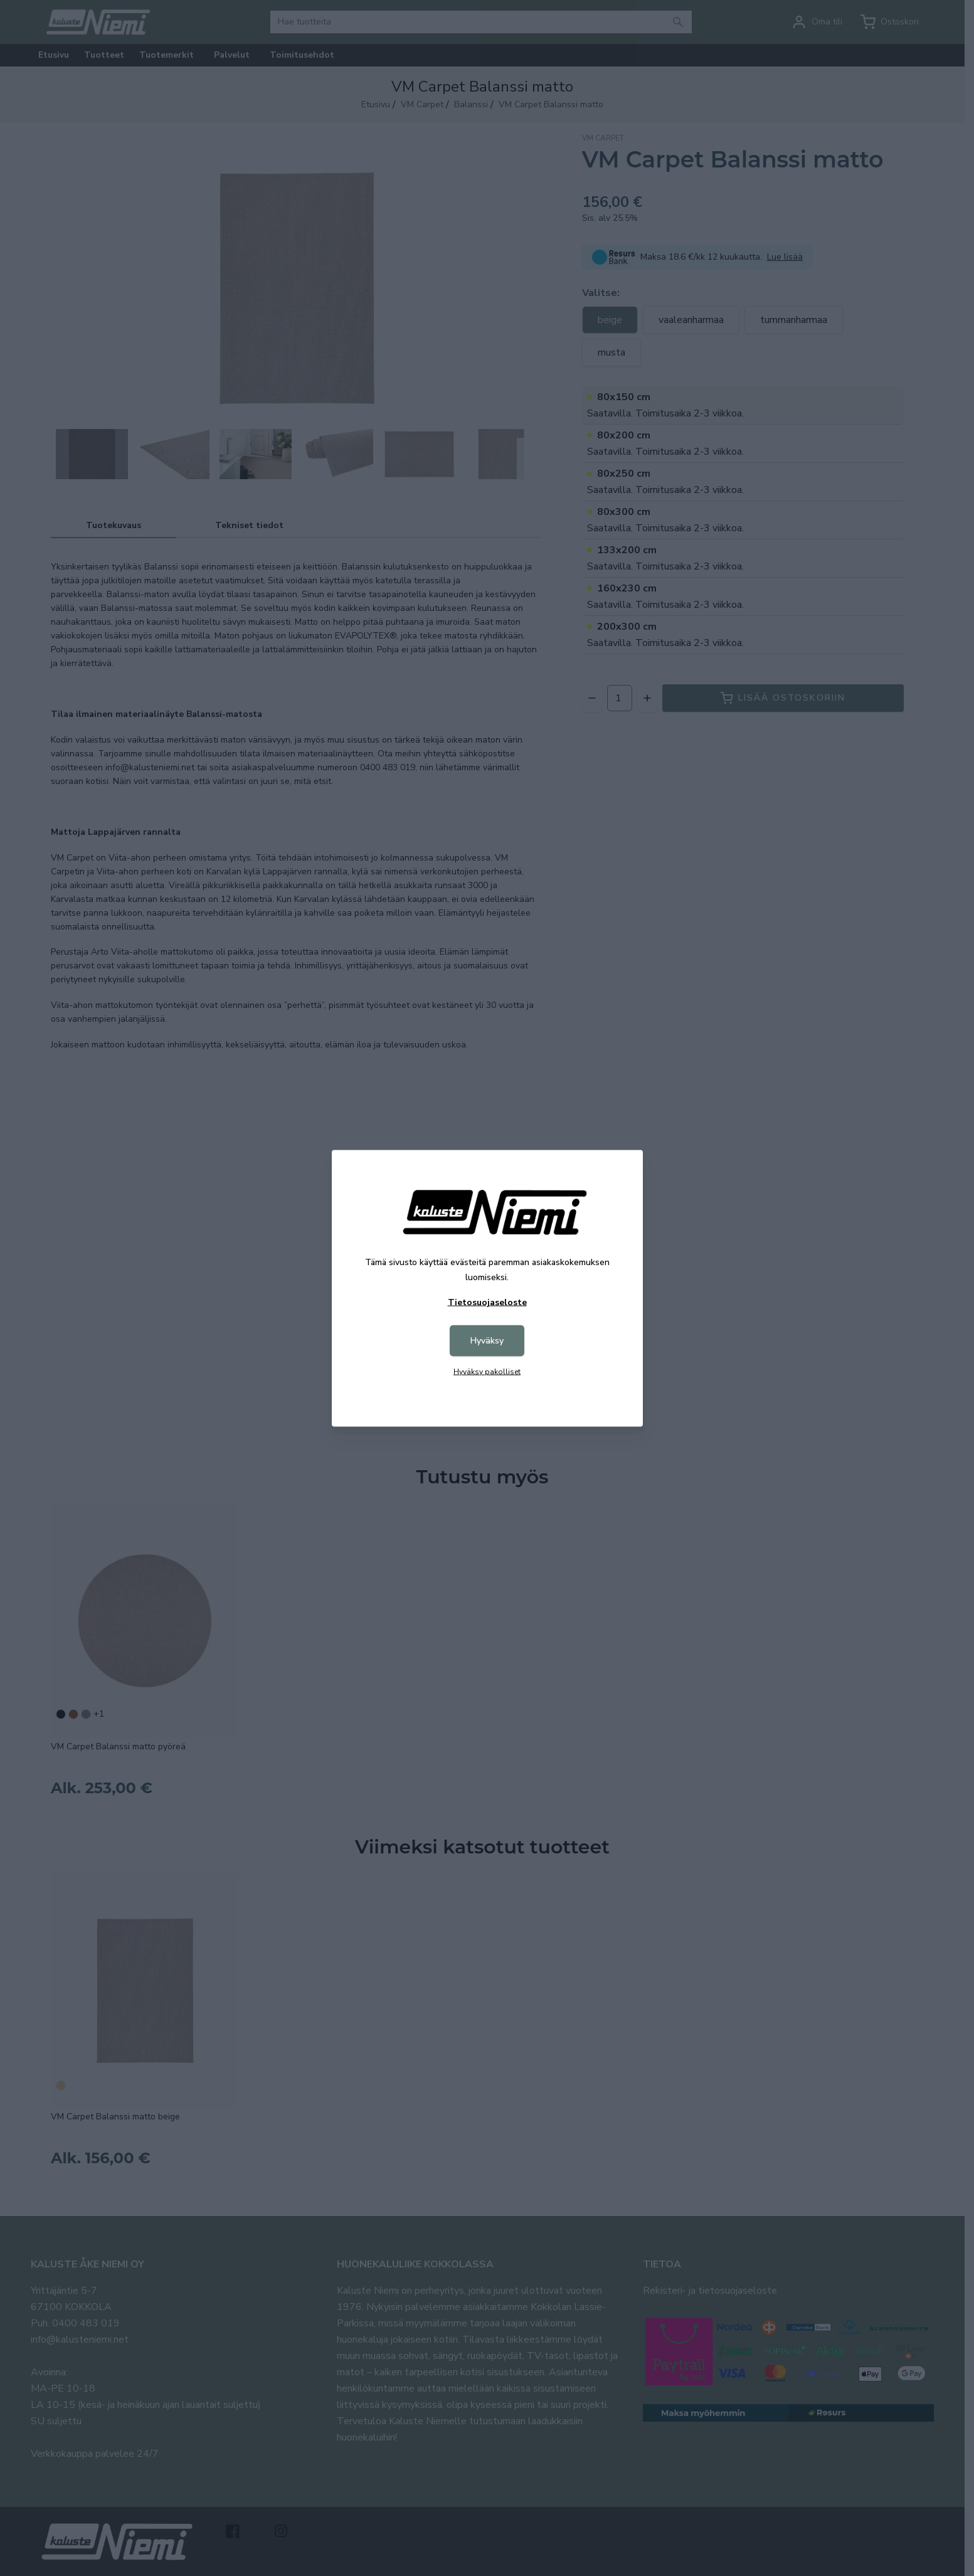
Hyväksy (487, 1340)
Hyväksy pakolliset (487, 1371)
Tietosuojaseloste (487, 1302)
